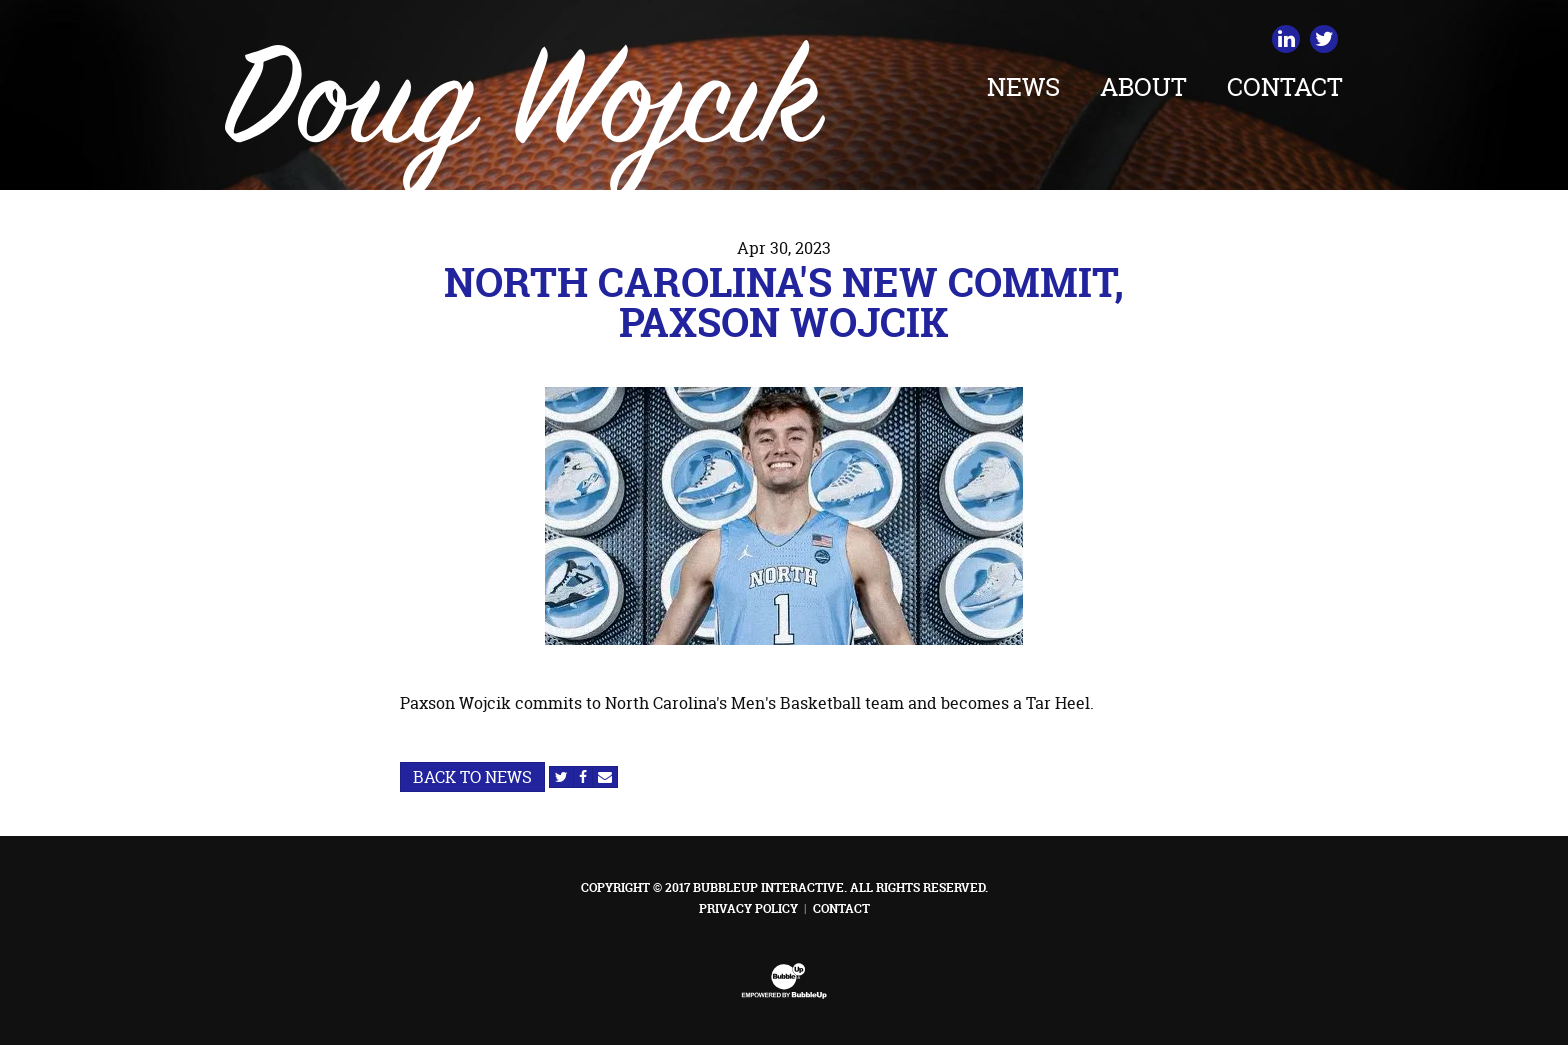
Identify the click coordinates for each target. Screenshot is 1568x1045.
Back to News (472, 777)
